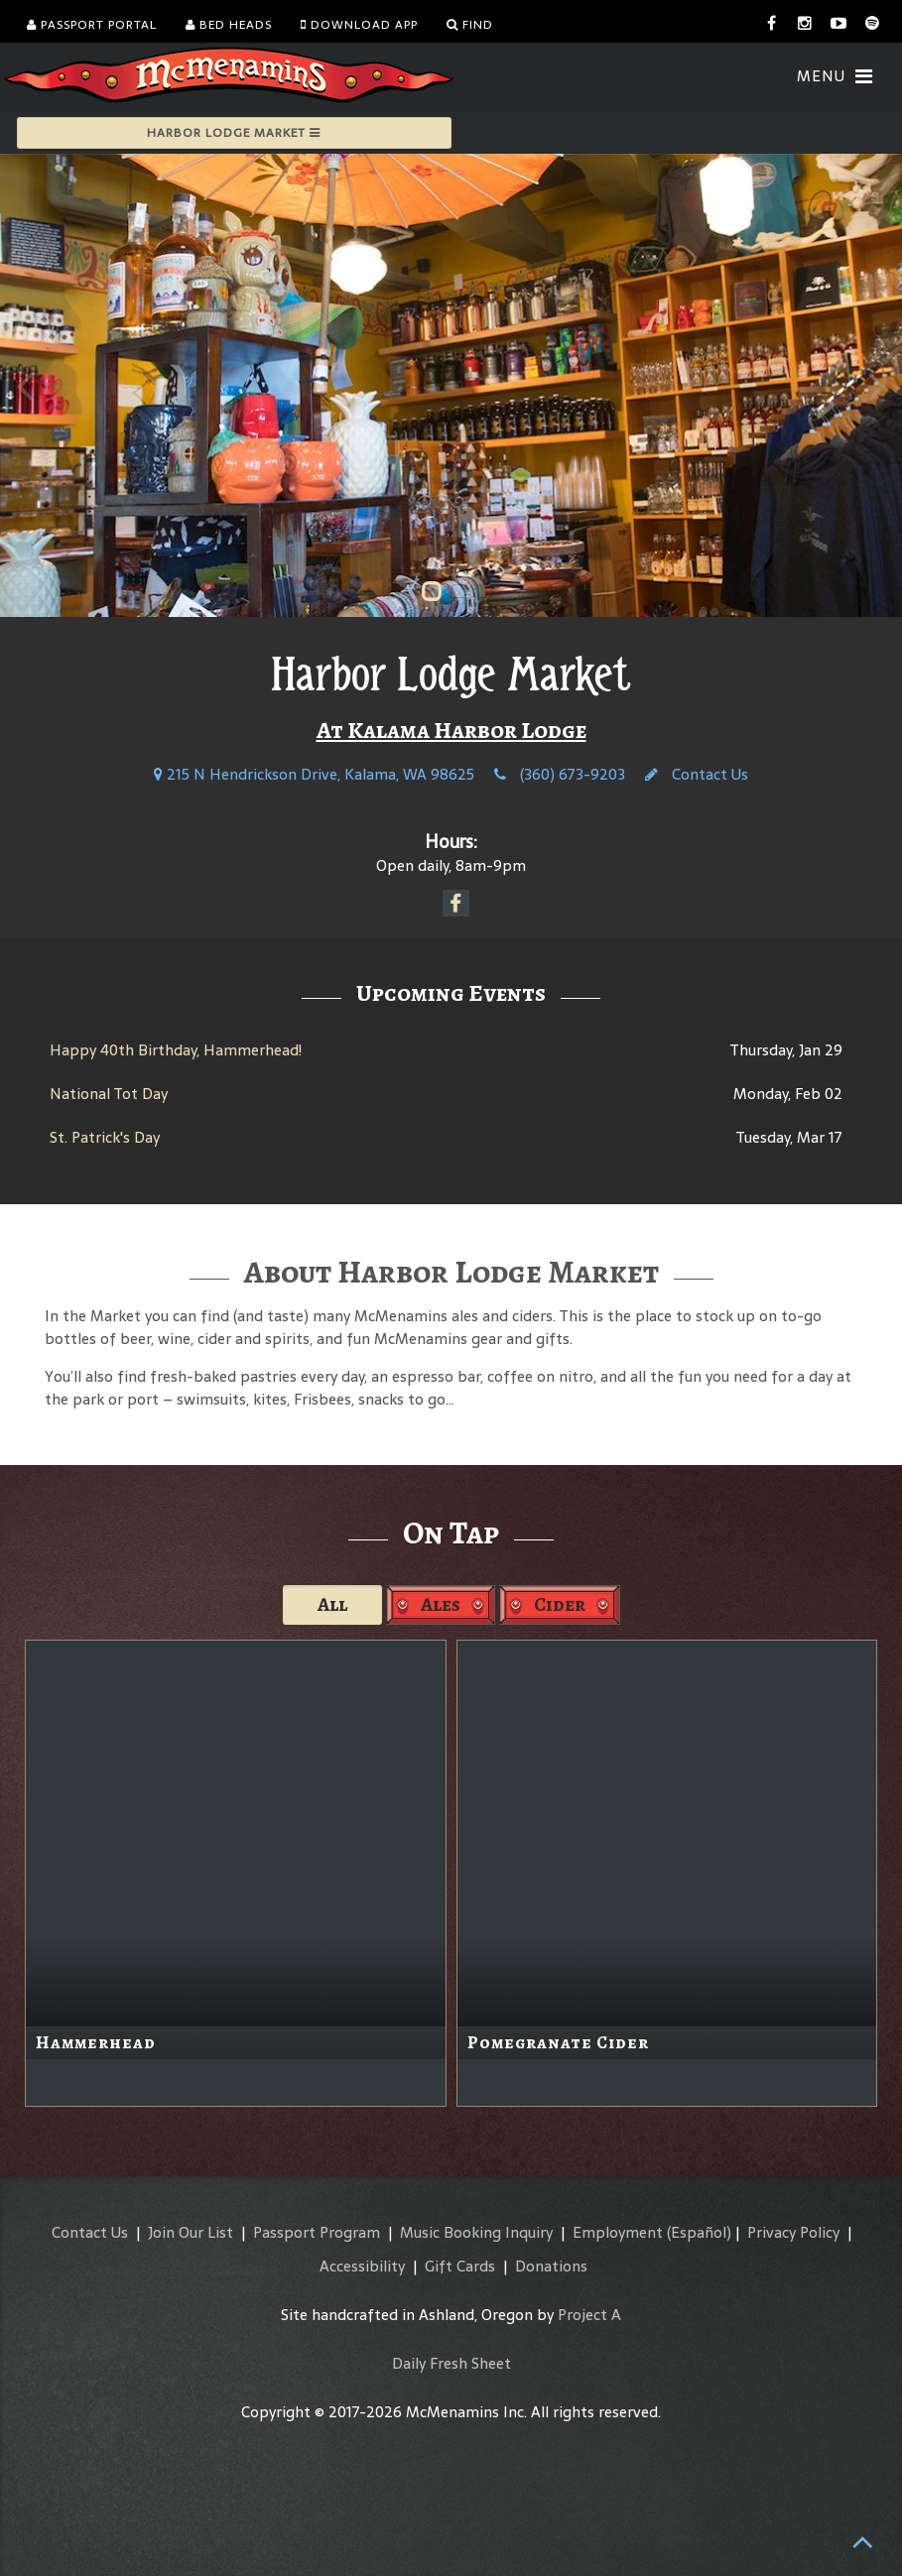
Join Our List (190, 2232)
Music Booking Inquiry (476, 2232)
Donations (551, 2266)
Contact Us (696, 774)
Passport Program (316, 2232)
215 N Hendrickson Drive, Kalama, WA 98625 (314, 774)
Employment (618, 2232)
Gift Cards (460, 2266)
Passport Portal (92, 25)
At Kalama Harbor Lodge (451, 730)
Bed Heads (229, 25)
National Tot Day (109, 1093)
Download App (359, 25)
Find (470, 25)
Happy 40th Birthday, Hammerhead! (176, 1050)
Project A (589, 2314)
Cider (559, 1604)
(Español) (699, 2232)
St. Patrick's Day (105, 1137)
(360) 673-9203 (559, 774)
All (332, 1604)
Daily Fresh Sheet (451, 2363)
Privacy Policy (793, 2232)
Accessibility (362, 2266)
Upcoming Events (451, 993)
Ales (440, 1604)
